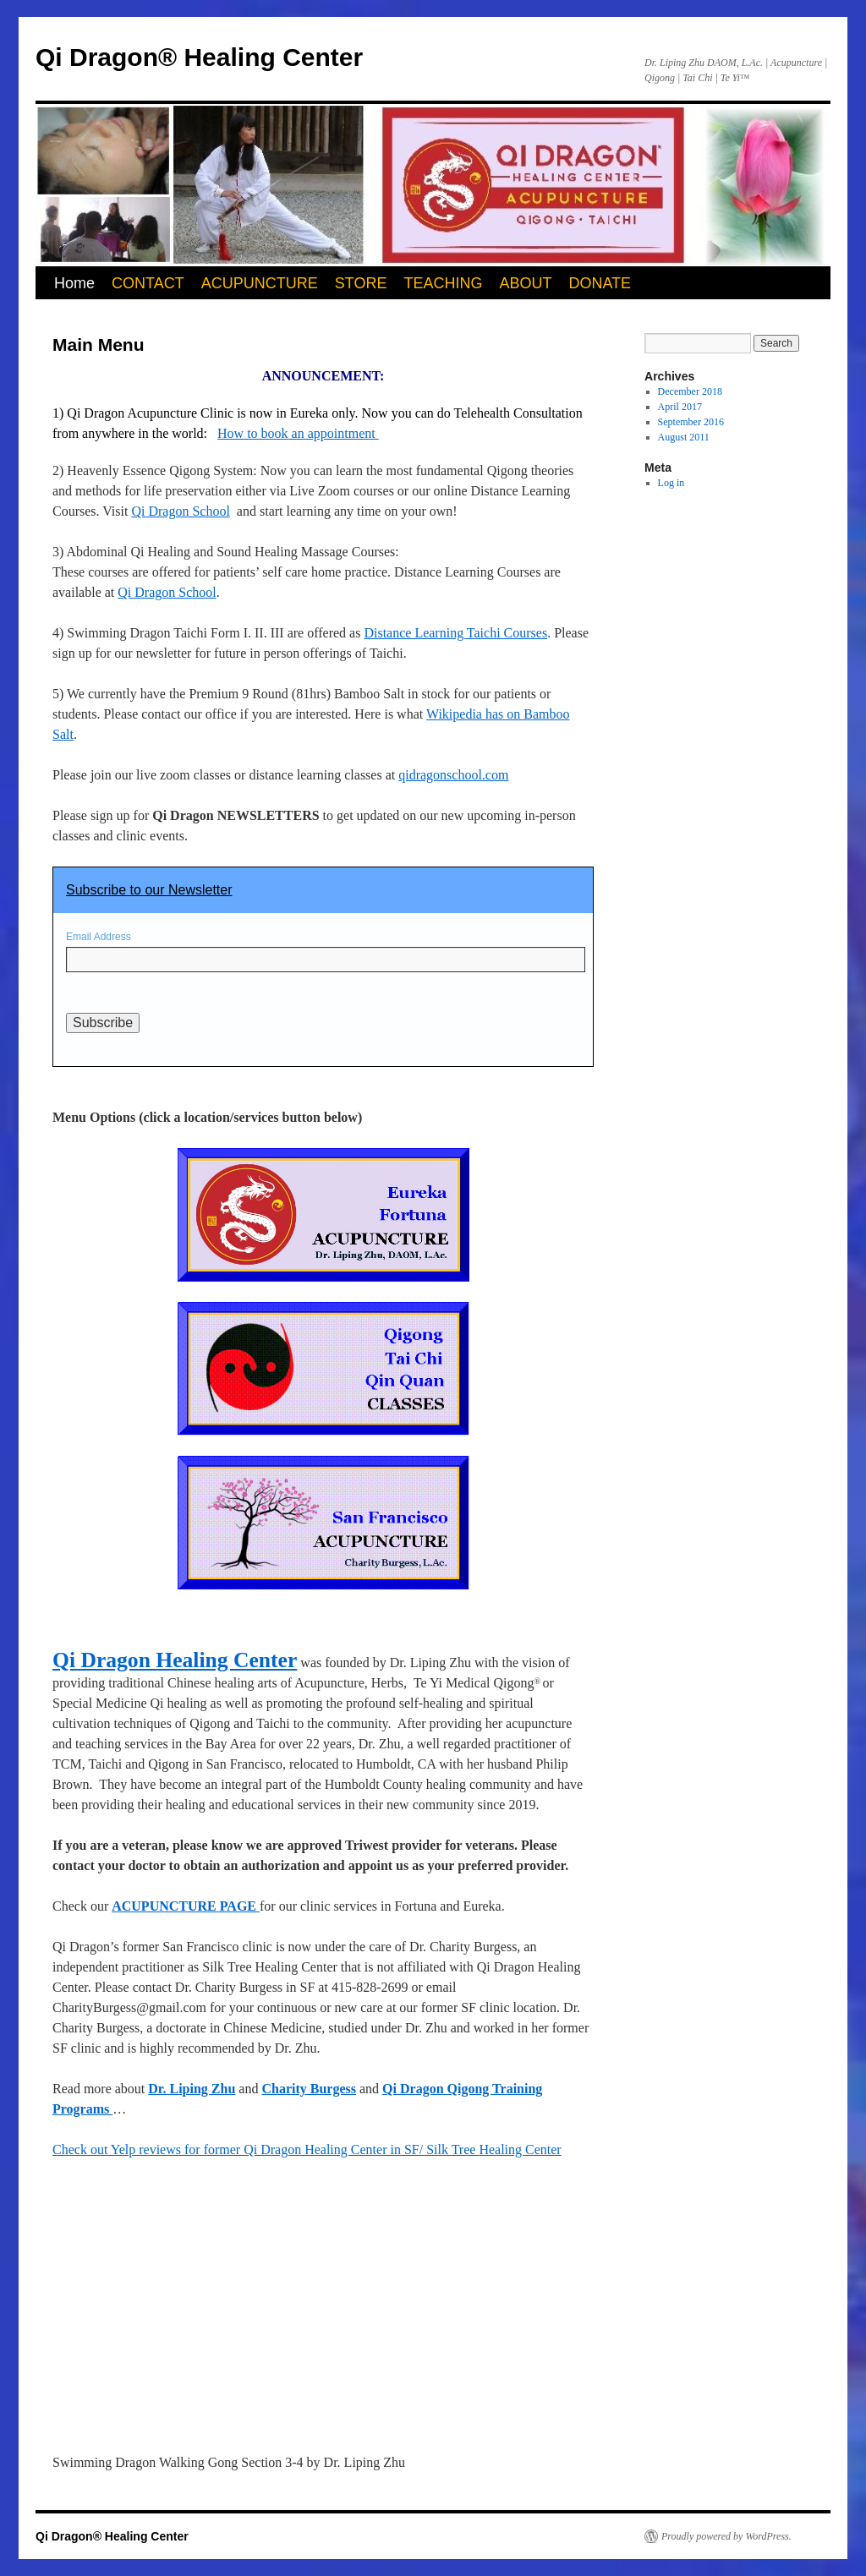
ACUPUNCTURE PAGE (186, 1906)
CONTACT (148, 283)
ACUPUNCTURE (259, 283)
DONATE (599, 283)
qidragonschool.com (453, 775)
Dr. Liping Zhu (191, 2088)
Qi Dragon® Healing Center (199, 57)
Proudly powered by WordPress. (726, 2536)
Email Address (98, 937)
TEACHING (442, 283)
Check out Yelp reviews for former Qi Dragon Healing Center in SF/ (239, 2149)
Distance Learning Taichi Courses (455, 633)
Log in (671, 483)
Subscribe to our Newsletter (149, 890)
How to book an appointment (298, 433)
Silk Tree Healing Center (494, 2149)
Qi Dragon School (180, 511)
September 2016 (691, 422)
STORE (361, 283)
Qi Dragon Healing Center (174, 1660)
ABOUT (525, 283)
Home (74, 283)
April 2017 (680, 407)
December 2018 (690, 391)
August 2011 (684, 437)
